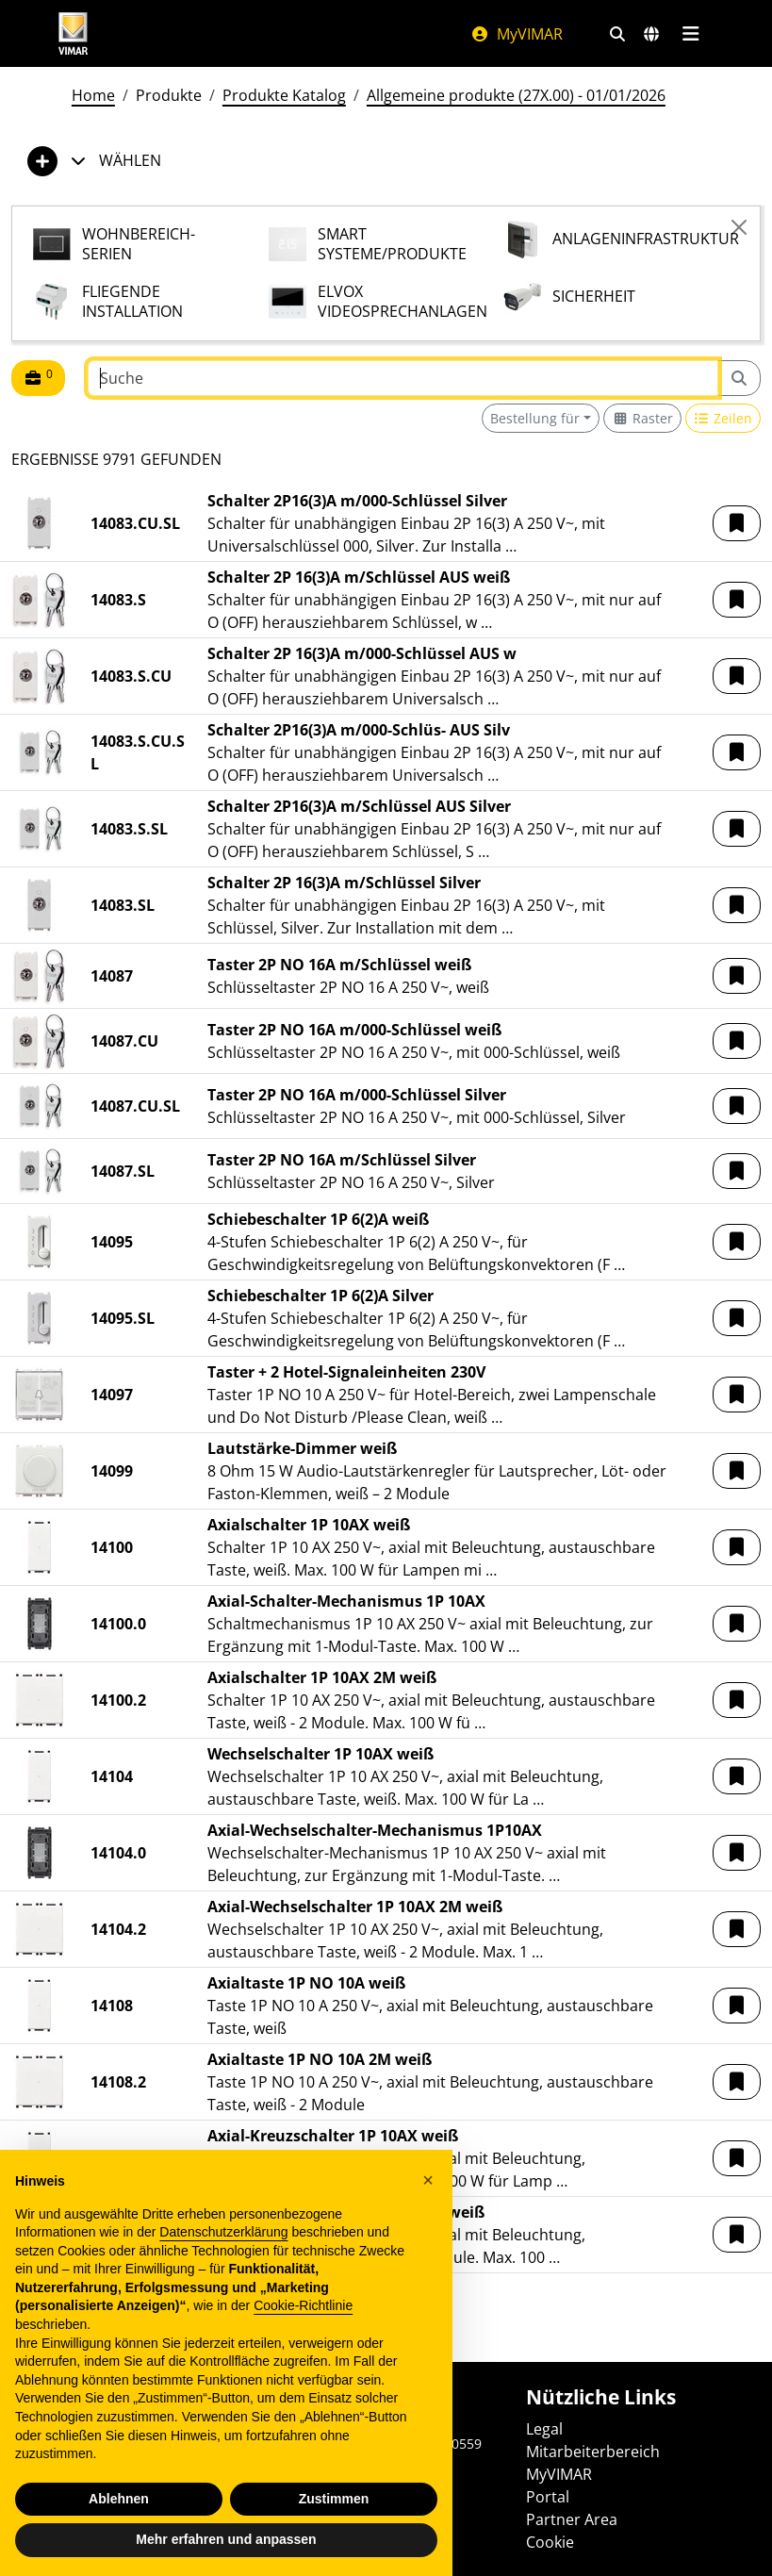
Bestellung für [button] (535, 418)
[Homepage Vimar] (73, 33)
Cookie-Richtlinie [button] (303, 2305)
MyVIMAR (516, 34)
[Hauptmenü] (691, 34)
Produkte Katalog (284, 95)
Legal (544, 2429)
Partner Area (571, 2519)
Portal (547, 2496)
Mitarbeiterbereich (593, 2451)
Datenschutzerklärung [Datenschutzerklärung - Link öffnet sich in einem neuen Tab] (223, 2231)
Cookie (550, 2542)
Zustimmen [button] (334, 2498)
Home (93, 95)
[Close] (739, 227)
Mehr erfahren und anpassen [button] (226, 2539)
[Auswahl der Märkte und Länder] (651, 34)
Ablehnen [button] (119, 2498)
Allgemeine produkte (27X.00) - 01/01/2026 (516, 95)
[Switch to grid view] (642, 418)
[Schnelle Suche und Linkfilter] (617, 34)
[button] (737, 523)
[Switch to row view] (723, 418)
